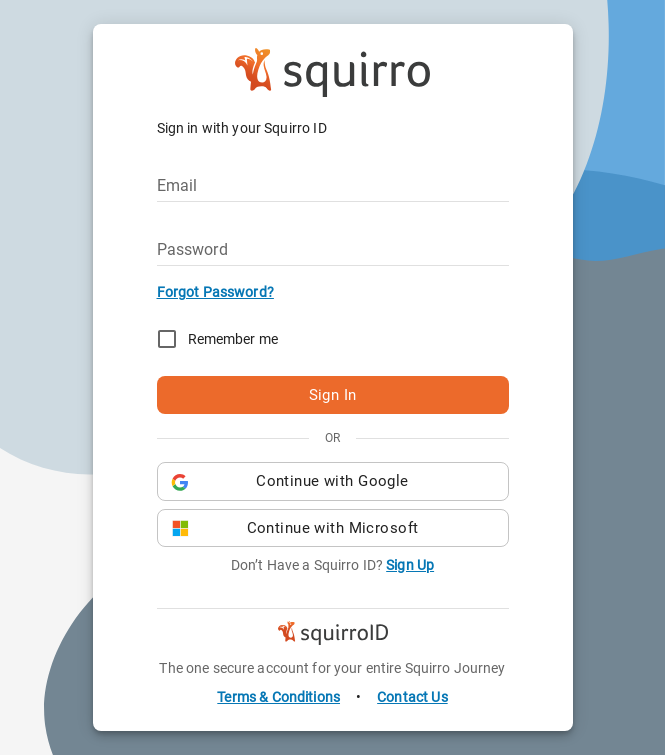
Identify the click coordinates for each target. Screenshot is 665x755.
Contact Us (412, 697)
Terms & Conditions (278, 697)
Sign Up (410, 565)
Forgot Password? (215, 292)
